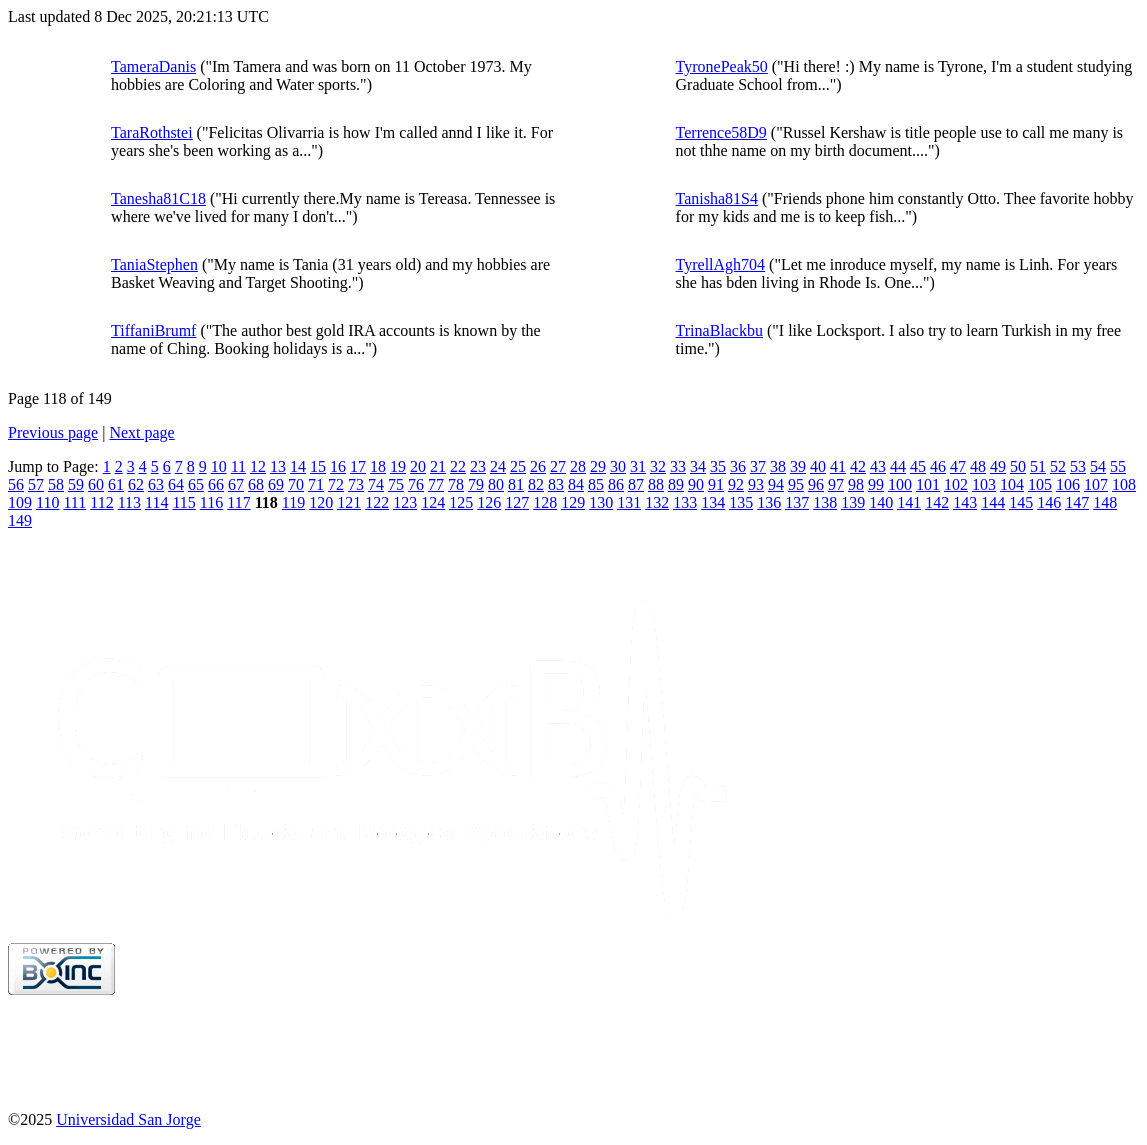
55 (1118, 466)
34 (698, 466)
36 (738, 466)
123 (405, 502)
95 (796, 484)
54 (1098, 466)
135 (741, 502)
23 (478, 466)
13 (278, 466)
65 (196, 484)
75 (396, 484)
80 (496, 484)
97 (836, 484)
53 (1078, 466)
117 (238, 502)
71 (316, 484)
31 (638, 466)
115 (183, 502)
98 (856, 484)
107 (1096, 484)
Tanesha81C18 (158, 198)
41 (838, 466)
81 (516, 484)
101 (928, 484)
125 (461, 502)
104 (1012, 484)
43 (878, 466)
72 (336, 484)
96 (816, 484)
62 (136, 484)
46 (938, 466)
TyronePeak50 (722, 66)
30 (618, 466)
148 (1105, 502)
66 (216, 484)
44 (898, 466)
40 (818, 466)
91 (716, 484)
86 (616, 484)
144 (993, 502)
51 (1038, 466)
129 (573, 502)
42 (858, 466)
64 (176, 484)
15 (318, 466)
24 (498, 466)
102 (956, 484)
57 (36, 484)
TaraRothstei (152, 132)
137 (797, 502)
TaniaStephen (154, 264)
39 (798, 466)
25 (518, 466)
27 (558, 466)
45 (918, 466)
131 (629, 502)
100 (900, 484)
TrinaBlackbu (719, 330)
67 (236, 484)
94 (776, 484)
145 (1021, 502)
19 (398, 466)
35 (718, 466)
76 (416, 484)
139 (853, 502)
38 (778, 466)
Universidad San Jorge (128, 1119)
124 (433, 502)
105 (1040, 484)
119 (293, 502)
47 (958, 466)
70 (296, 484)
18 (378, 466)
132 (657, 502)
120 (321, 502)
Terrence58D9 (721, 132)
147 (1077, 502)
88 (656, 484)
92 (736, 484)
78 (456, 484)
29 (598, 466)
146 (1049, 502)
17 (358, 466)
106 (1068, 484)
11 (238, 466)
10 (219, 466)
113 (129, 502)
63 (156, 484)
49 (998, 466)
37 (758, 466)
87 (636, 484)
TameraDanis (153, 66)
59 (76, 484)
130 (601, 502)
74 (376, 484)
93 (756, 484)
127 (517, 502)
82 (536, 484)
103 (984, 484)
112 (101, 502)
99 (876, 484)
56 (16, 484)
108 (1124, 484)
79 (476, 484)
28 (578, 466)
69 (276, 484)
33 (678, 466)
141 (909, 502)
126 (489, 502)
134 (713, 502)
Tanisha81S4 (717, 198)
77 (436, 484)
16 (338, 466)
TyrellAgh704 (721, 264)
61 (116, 484)
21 (438, 466)
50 (1018, 466)
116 (211, 502)
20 (418, 466)
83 (556, 484)
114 (156, 502)
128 (545, 502)
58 (56, 484)
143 (965, 502)
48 (978, 466)
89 (676, 484)
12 (258, 466)
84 (576, 484)
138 (825, 502)
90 (696, 484)
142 (937, 502)
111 (74, 502)
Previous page (53, 432)
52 (1058, 466)
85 (596, 484)
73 (356, 484)
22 (458, 466)
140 (881, 502)
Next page (141, 432)
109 (20, 502)
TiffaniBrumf (153, 330)
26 (538, 466)
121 (349, 502)
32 (658, 466)
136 (769, 502)
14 (298, 466)
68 (256, 484)
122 (377, 502)
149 (20, 520)
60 (96, 484)
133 (685, 502)
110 (47, 502)
